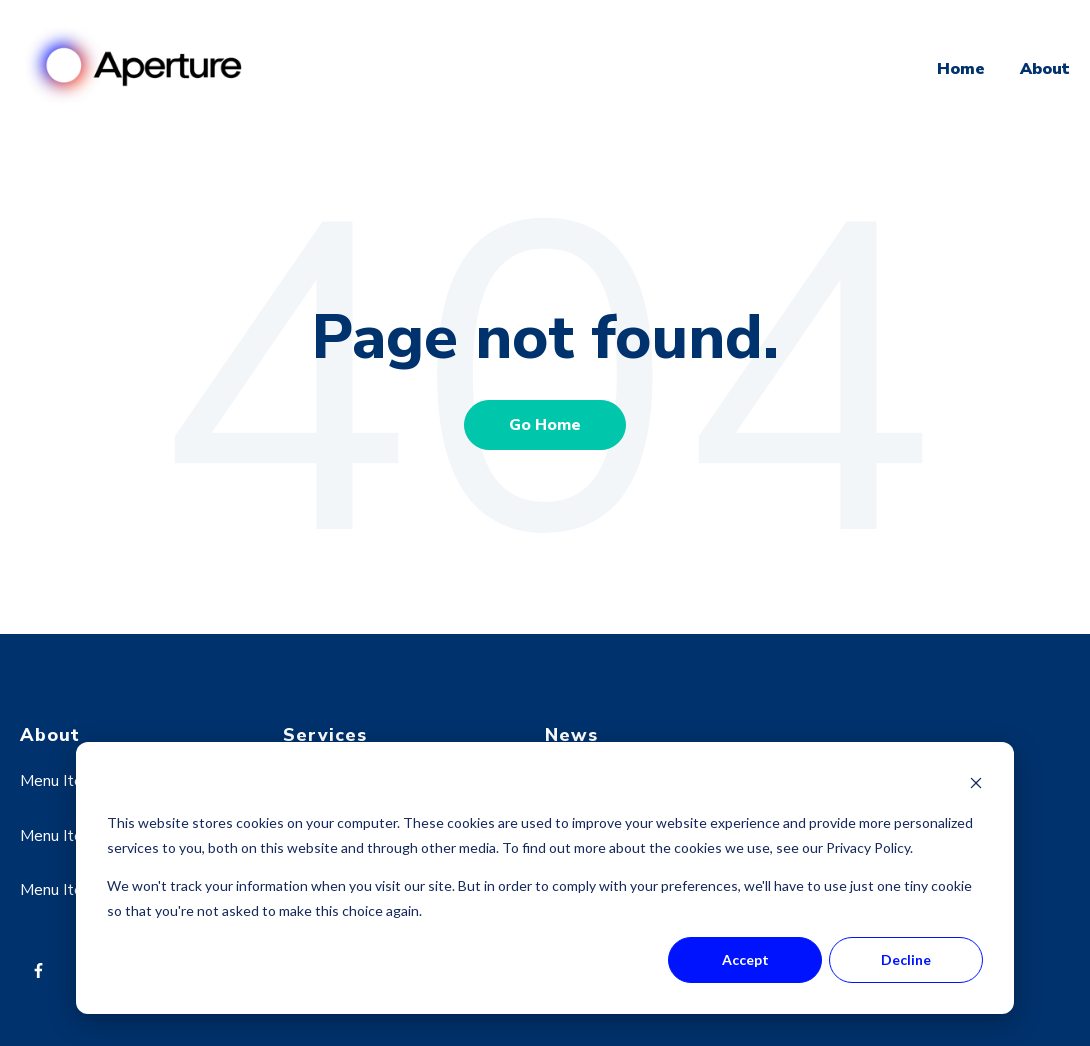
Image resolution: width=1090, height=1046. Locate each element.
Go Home (545, 425)
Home (961, 69)
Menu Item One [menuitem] (74, 781)
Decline (906, 959)
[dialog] (545, 878)
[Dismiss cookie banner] (976, 785)
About (1045, 69)
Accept (745, 959)
